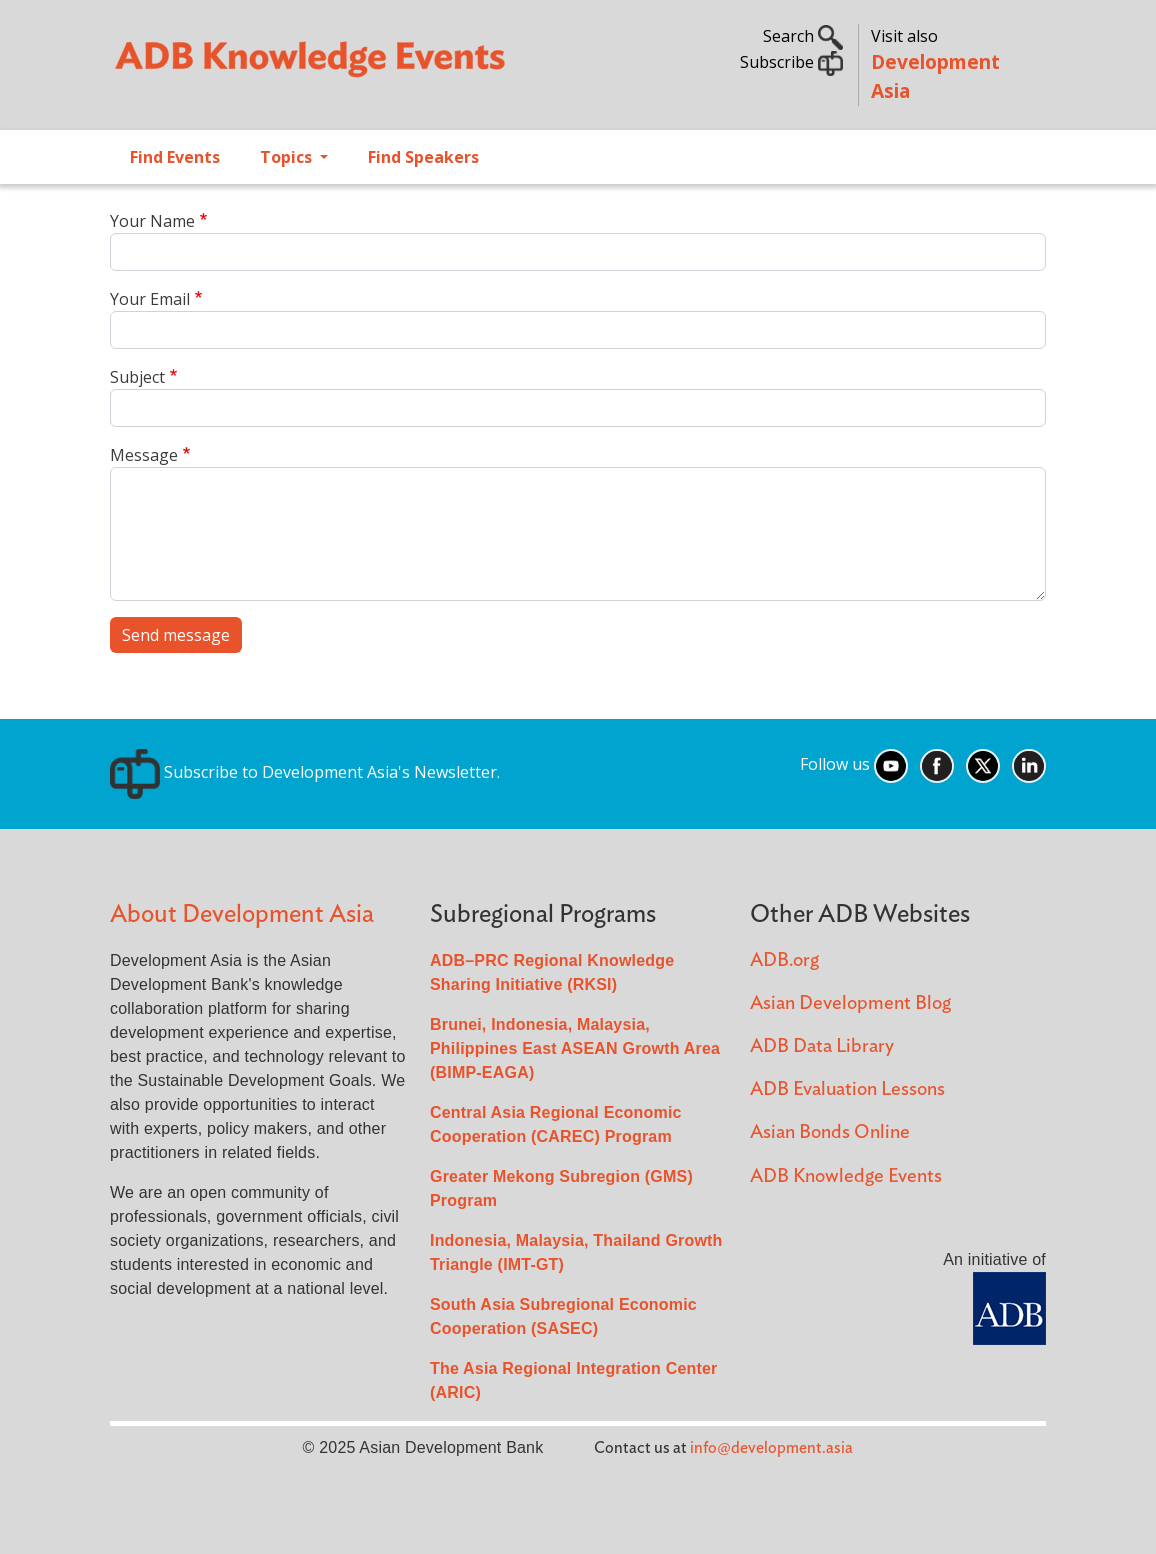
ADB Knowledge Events (846, 1176)
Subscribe (791, 62)
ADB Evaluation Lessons (847, 1089)
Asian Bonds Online (830, 1132)
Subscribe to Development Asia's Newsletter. (305, 772)
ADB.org (784, 960)
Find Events (175, 157)
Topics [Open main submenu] (288, 157)
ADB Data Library (822, 1046)
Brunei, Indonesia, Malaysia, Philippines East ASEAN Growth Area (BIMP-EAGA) (575, 1048)
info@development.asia (771, 1448)
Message (144, 455)
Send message (176, 635)
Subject (137, 377)
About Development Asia (242, 914)
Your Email (150, 299)
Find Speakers (423, 157)
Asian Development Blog (850, 1003)
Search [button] (803, 36)
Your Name (152, 221)
